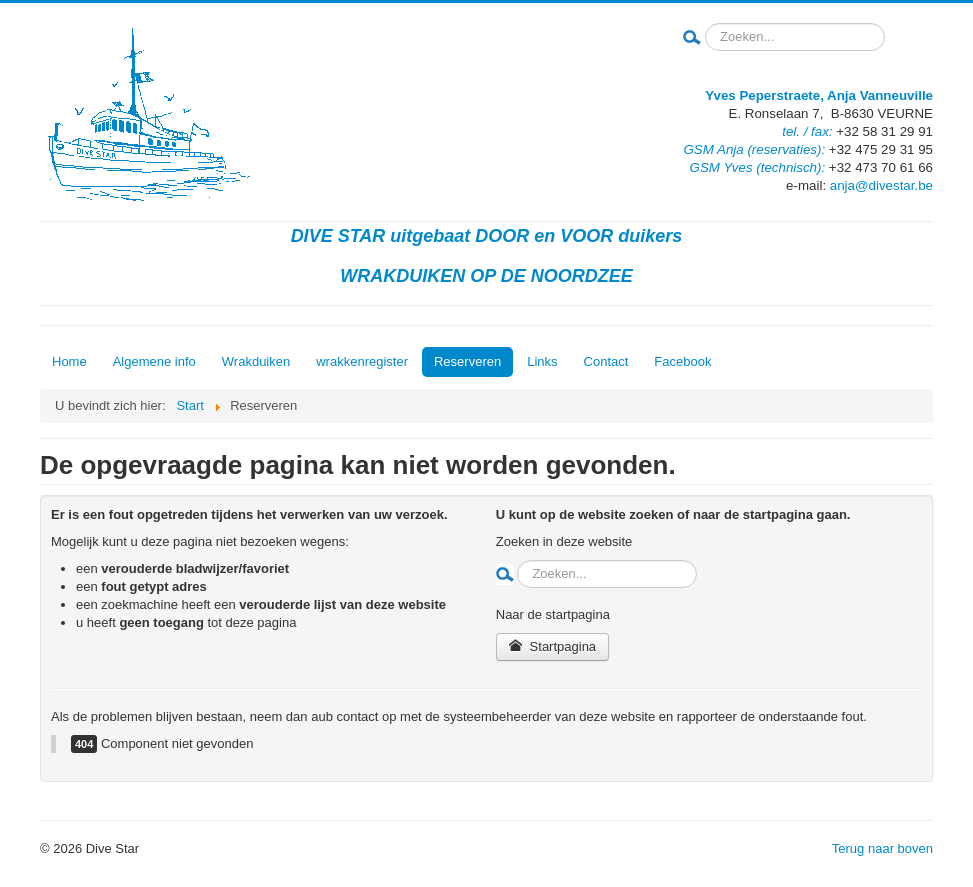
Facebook (682, 361)
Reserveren (467, 361)
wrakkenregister (362, 361)
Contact (606, 361)
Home (69, 361)
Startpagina (552, 646)
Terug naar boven (882, 848)
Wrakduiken (256, 361)
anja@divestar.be (881, 185)
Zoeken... (701, 23)
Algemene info (154, 361)
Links (542, 361)
